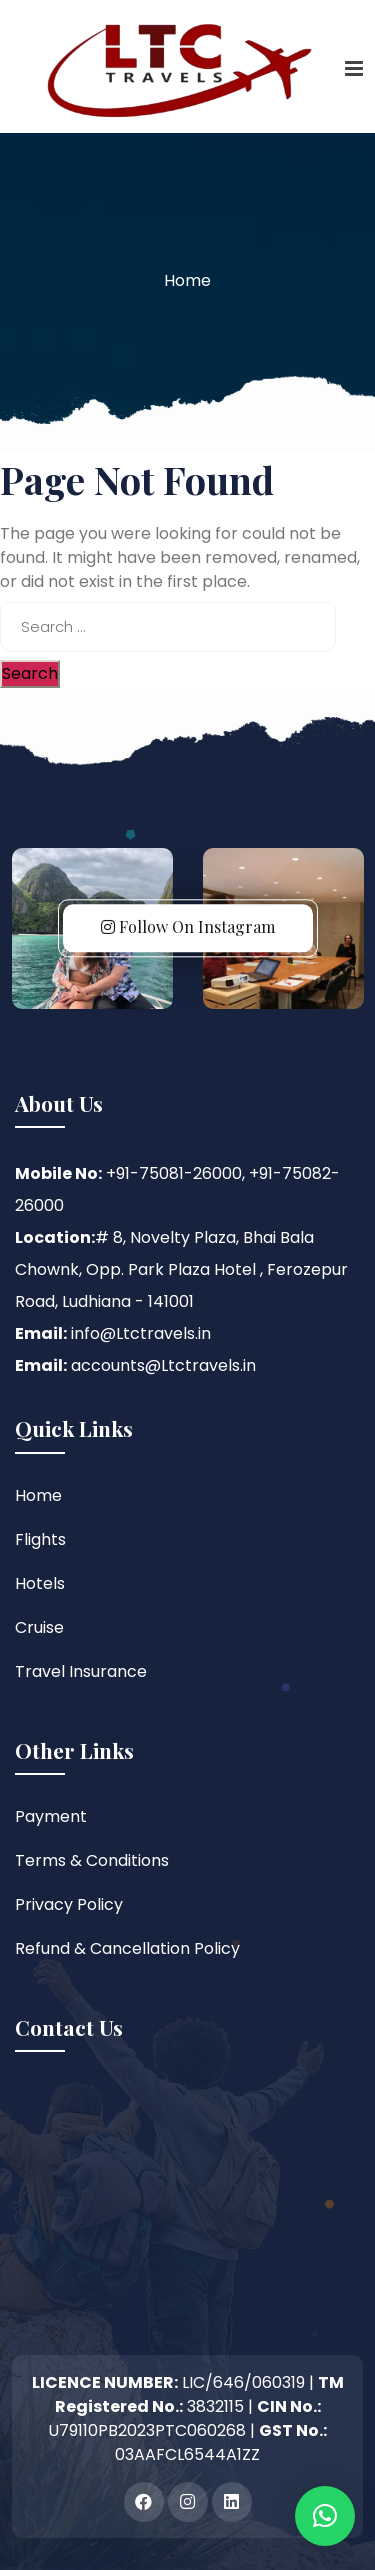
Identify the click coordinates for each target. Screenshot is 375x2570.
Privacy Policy (69, 1904)
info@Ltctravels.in (141, 1333)
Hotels (40, 1583)
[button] (325, 2516)
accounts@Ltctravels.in (163, 1365)
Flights (40, 1539)
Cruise (39, 1627)
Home (187, 280)
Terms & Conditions (92, 1860)
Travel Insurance (81, 1671)
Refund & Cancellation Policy (127, 1948)
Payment (51, 1816)
